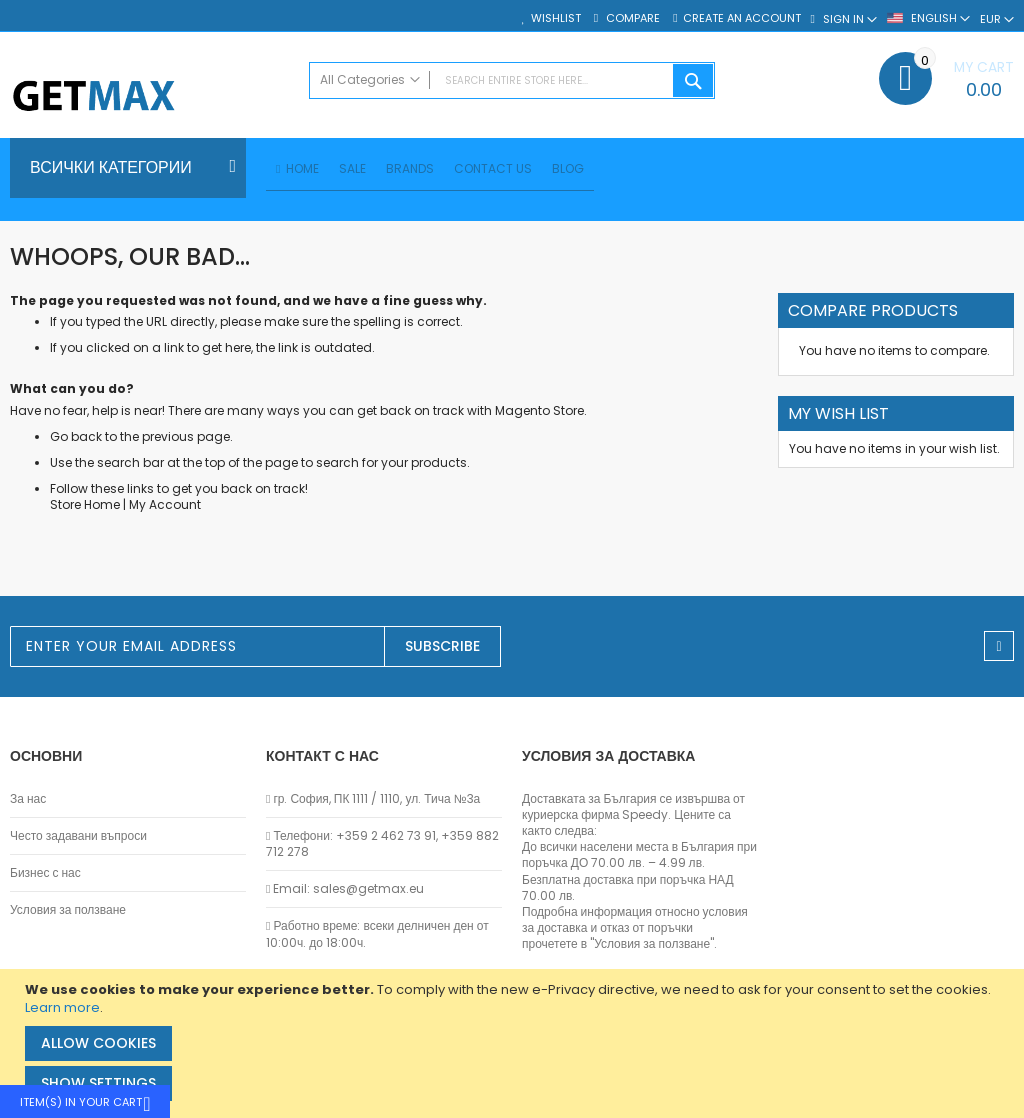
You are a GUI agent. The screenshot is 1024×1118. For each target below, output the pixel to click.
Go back (76, 439)
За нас (28, 799)
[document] (514, 1043)
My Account (165, 507)
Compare (631, 18)
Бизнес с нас (45, 873)
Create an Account (742, 18)
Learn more (62, 1007)
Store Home (85, 507)
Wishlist (556, 18)
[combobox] (512, 80)
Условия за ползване (68, 910)
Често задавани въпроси (78, 836)
